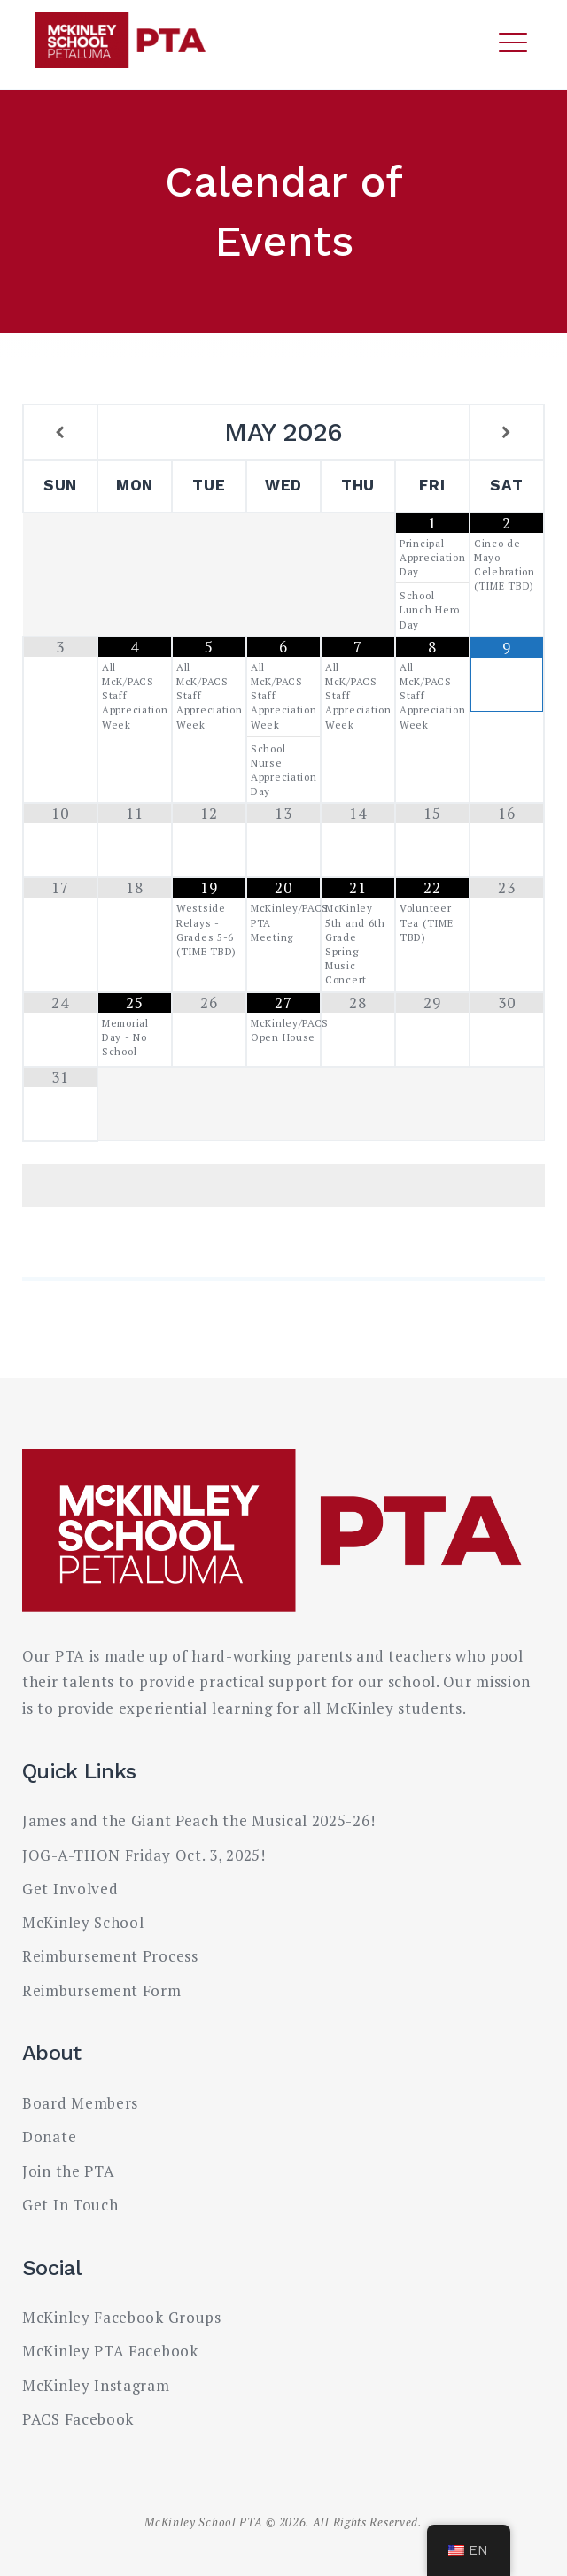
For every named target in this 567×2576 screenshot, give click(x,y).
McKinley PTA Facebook (110, 2351)
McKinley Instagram (96, 2385)
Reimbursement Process (110, 1956)
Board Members (80, 2103)
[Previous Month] (60, 433)
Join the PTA (68, 2171)
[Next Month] (506, 433)
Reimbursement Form (102, 1990)
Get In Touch (70, 2204)
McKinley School (83, 1922)
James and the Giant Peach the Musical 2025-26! (198, 1820)
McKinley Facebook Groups (121, 2317)
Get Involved (70, 1888)
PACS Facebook (78, 2419)
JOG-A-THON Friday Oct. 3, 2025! (144, 1855)
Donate (49, 2136)
